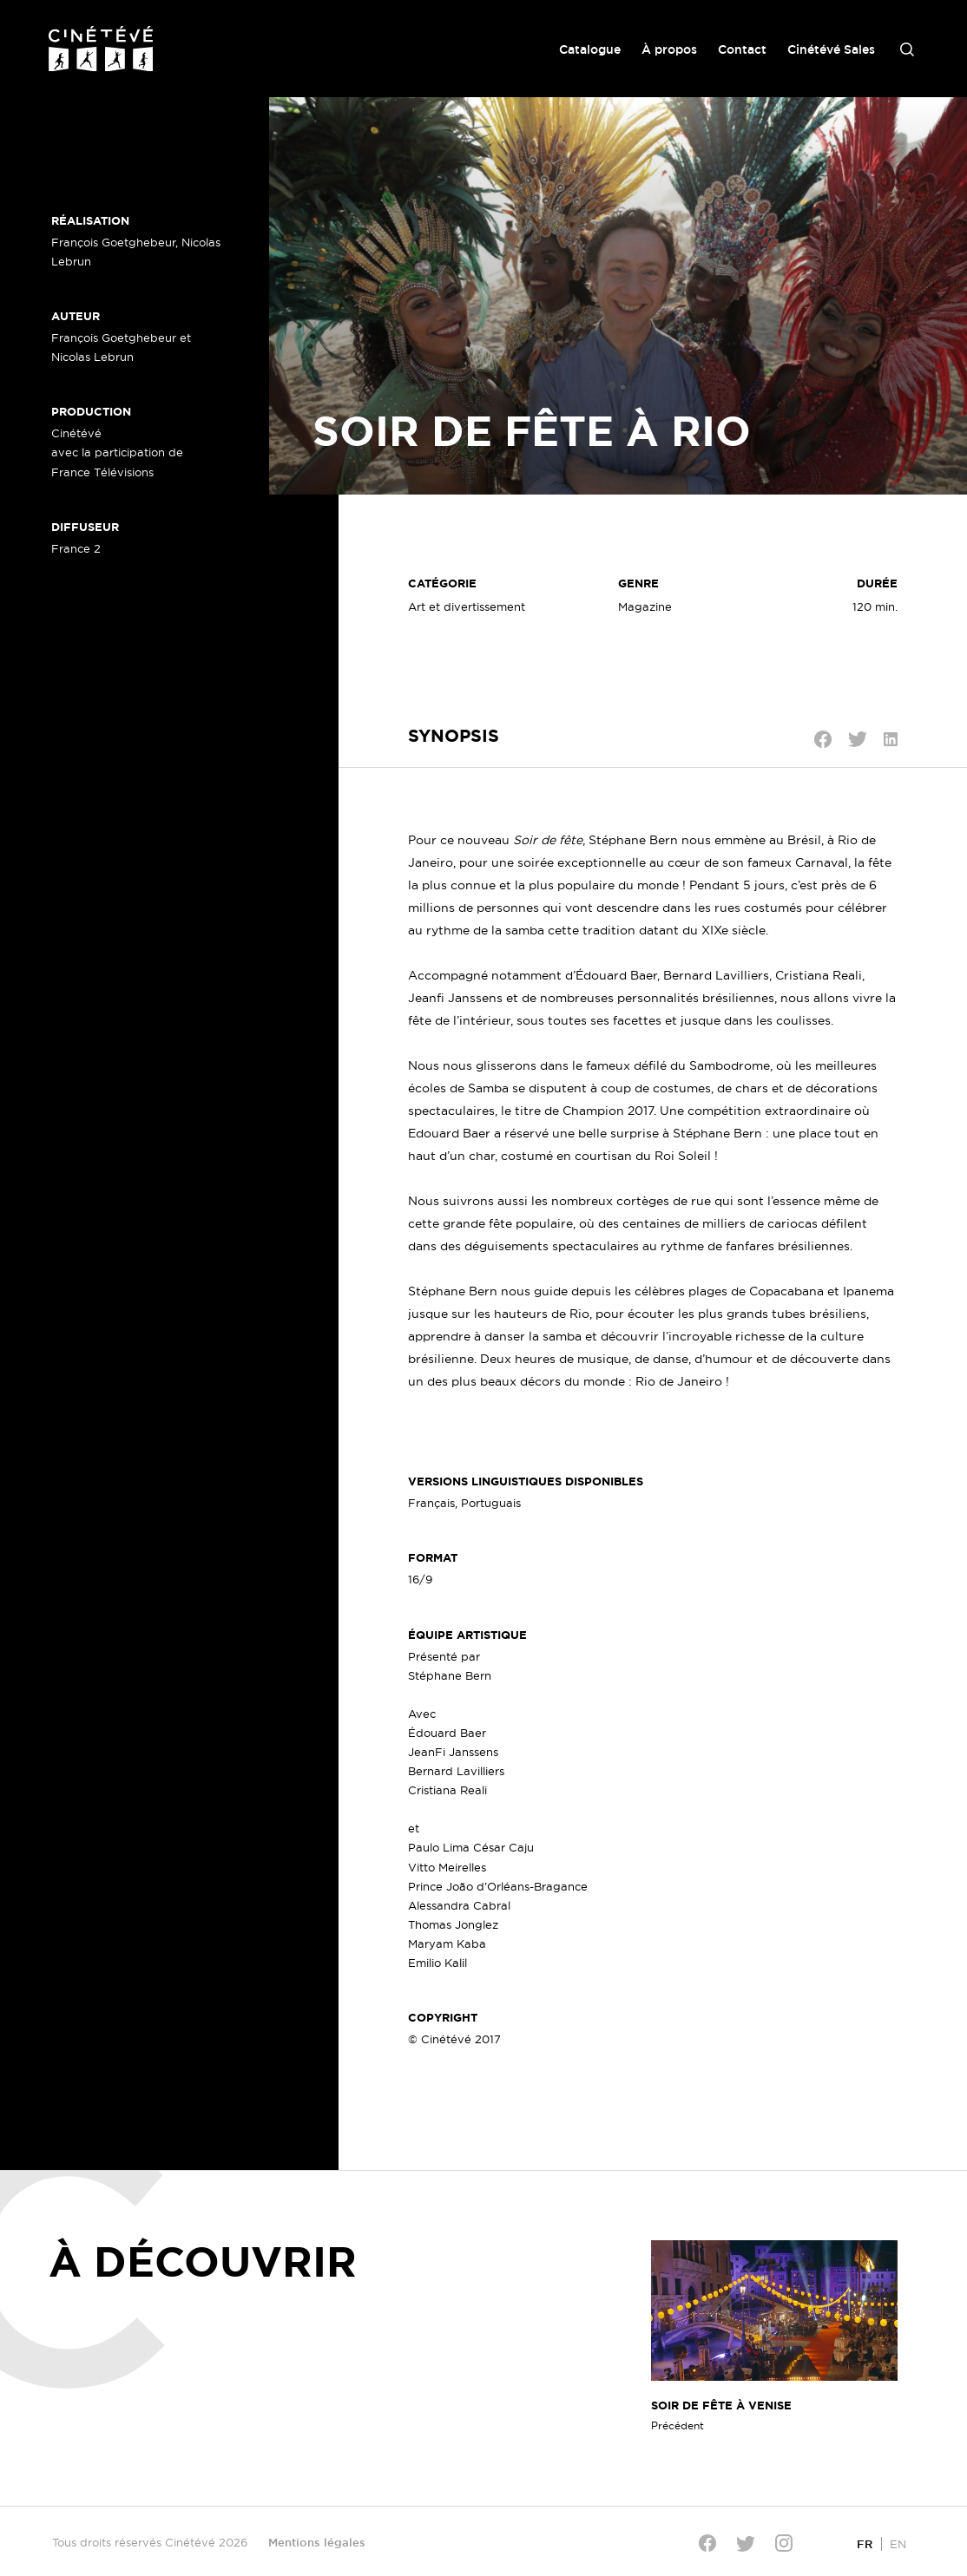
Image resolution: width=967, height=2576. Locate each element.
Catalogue (590, 49)
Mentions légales (316, 2542)
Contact (742, 49)
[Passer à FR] (864, 2543)
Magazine (645, 606)
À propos (669, 49)
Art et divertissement (466, 606)
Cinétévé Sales (831, 49)
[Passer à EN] (898, 2543)
